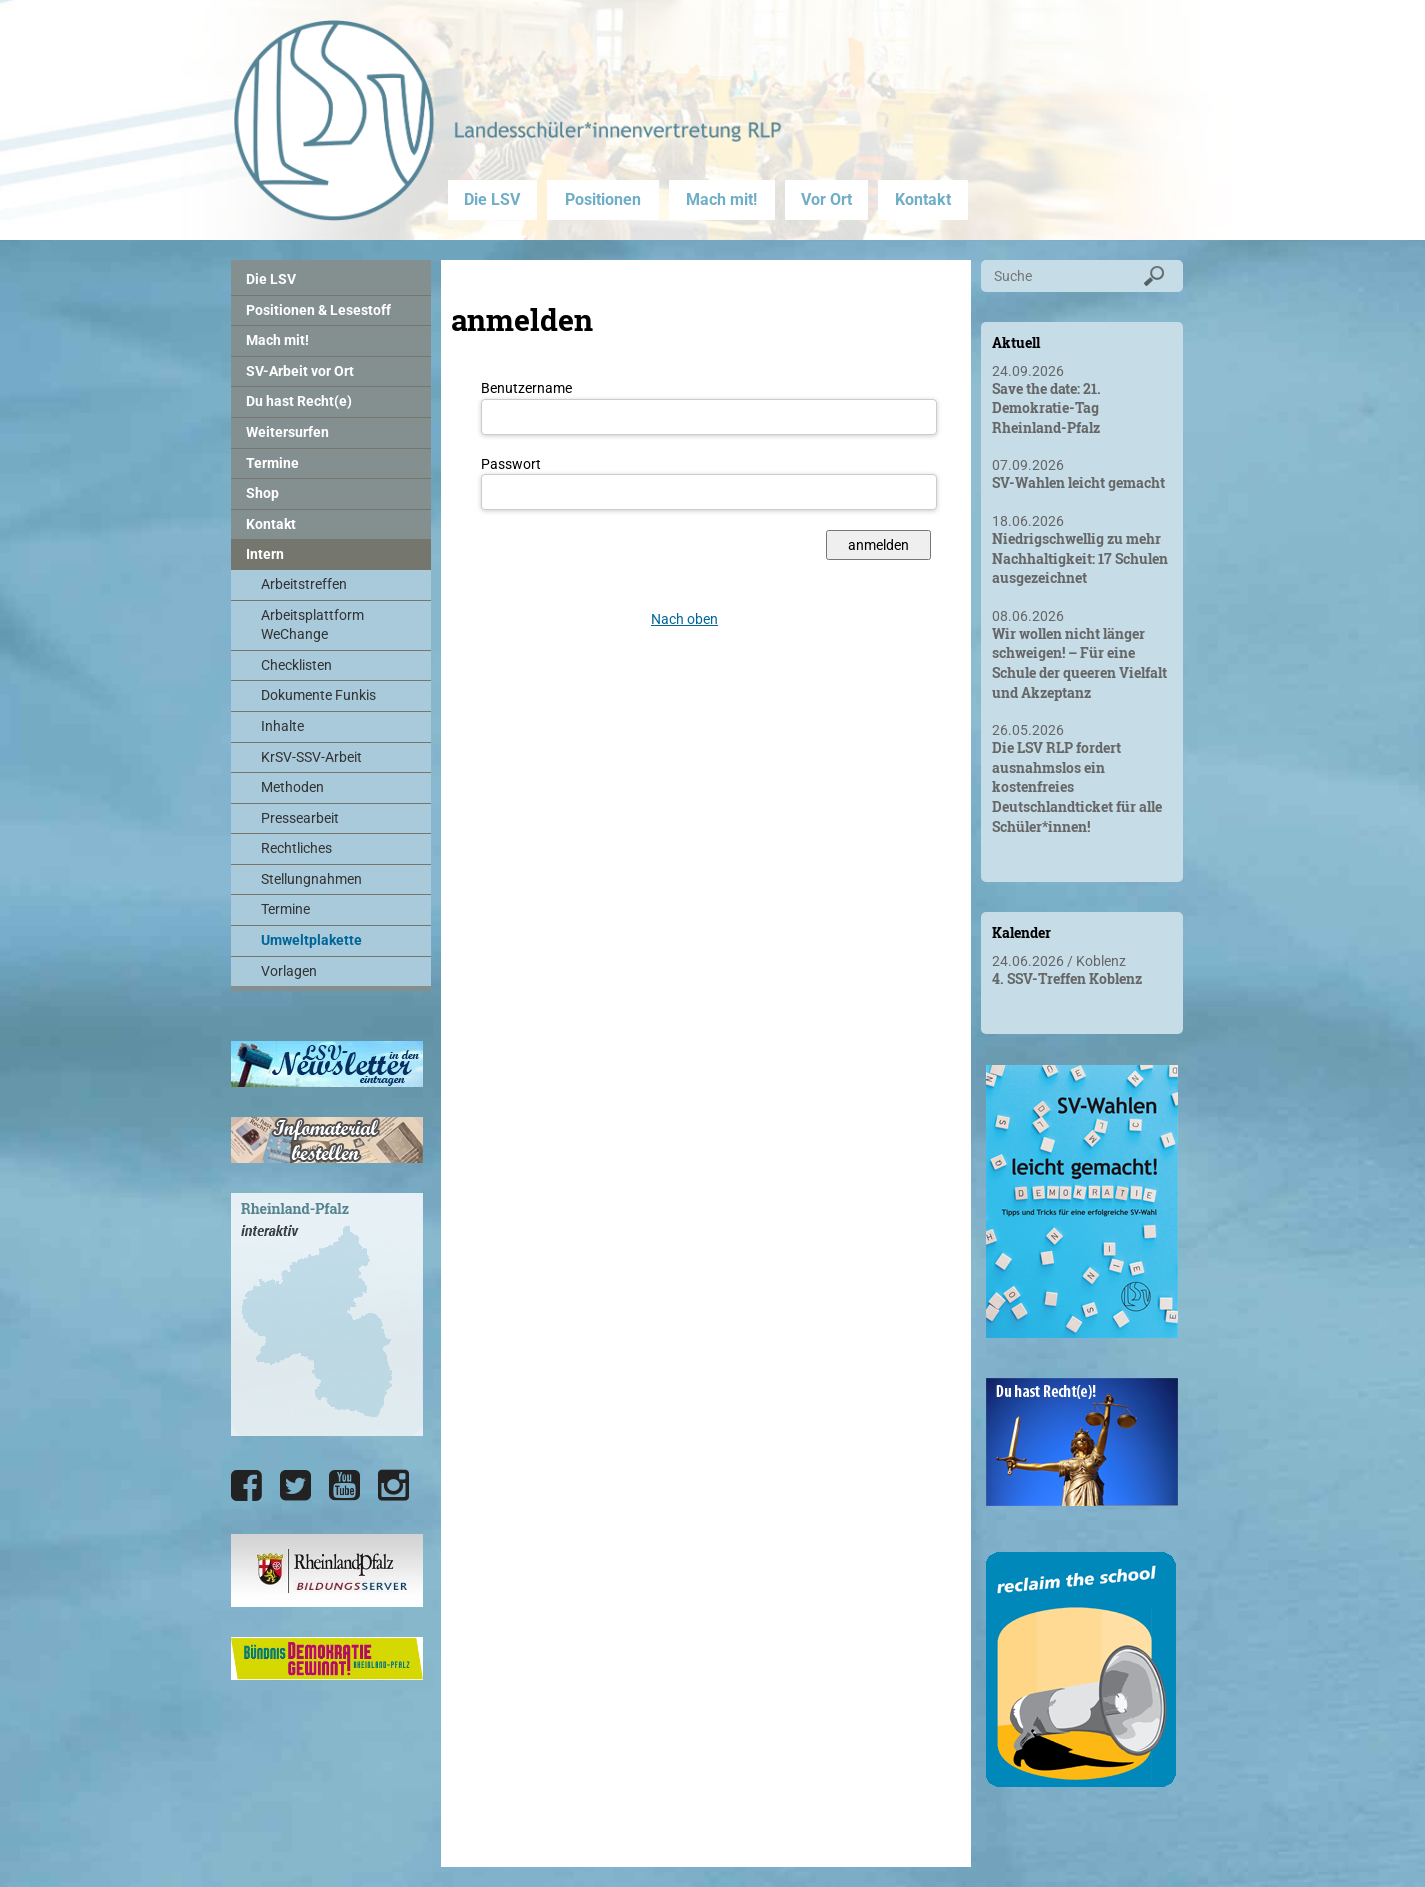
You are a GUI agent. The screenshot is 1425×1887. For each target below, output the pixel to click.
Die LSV (492, 199)
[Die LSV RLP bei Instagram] (393, 1486)
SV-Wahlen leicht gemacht (1078, 482)
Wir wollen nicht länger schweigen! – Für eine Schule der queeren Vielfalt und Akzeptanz (1079, 663)
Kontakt (923, 199)
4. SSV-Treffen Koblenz (1067, 978)
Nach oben (684, 619)
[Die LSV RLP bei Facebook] (246, 1486)
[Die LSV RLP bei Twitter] (295, 1486)
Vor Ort (826, 199)
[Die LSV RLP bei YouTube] (344, 1486)
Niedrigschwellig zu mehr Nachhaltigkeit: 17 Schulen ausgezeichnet (1080, 558)
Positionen (603, 199)
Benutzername (526, 388)
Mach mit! (721, 199)
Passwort (511, 464)
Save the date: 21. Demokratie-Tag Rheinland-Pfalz (1046, 408)
